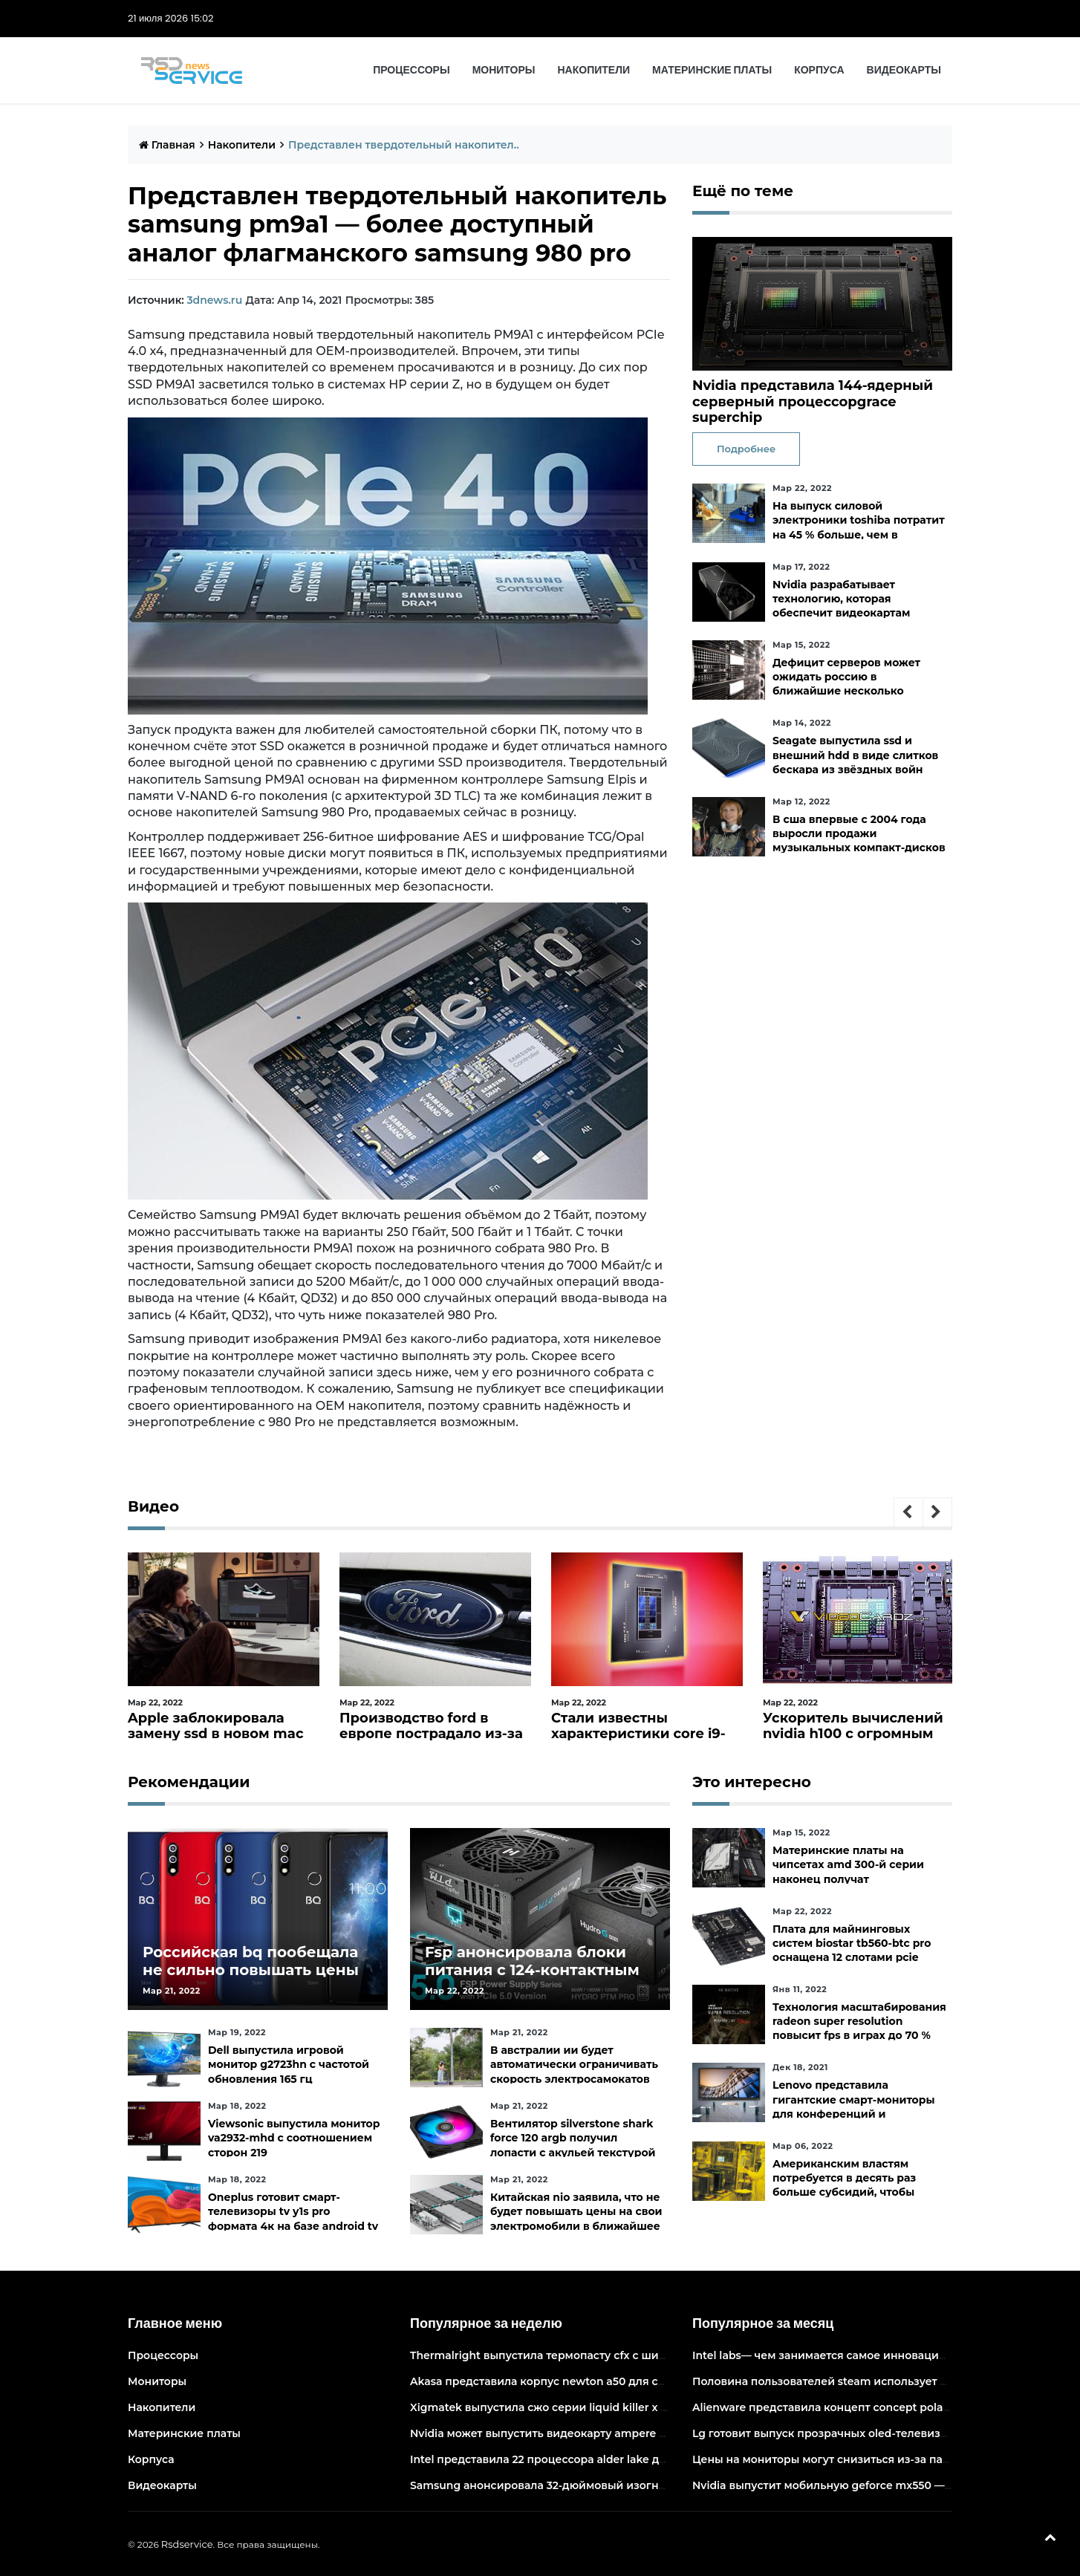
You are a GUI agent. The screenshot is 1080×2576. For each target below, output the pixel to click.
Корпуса (819, 69)
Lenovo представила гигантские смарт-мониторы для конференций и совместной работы (853, 2106)
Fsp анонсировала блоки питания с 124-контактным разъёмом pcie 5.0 (532, 1970)
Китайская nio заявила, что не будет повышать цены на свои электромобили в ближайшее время (576, 2218)
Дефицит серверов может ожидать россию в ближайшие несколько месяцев (846, 684)
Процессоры (411, 69)
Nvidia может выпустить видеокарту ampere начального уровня (588, 2433)
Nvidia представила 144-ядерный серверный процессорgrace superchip (812, 401)
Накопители (594, 69)
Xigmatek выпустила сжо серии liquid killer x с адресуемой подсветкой (608, 2407)
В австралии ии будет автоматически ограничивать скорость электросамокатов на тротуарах (574, 2071)
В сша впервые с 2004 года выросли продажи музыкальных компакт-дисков (859, 833)
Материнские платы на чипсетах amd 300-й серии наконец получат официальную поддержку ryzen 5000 (848, 1879)
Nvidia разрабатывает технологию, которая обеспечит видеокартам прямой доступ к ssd (841, 606)
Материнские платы (712, 69)
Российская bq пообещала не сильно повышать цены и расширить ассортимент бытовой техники (251, 1978)
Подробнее (746, 449)
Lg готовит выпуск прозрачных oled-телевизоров (829, 2433)
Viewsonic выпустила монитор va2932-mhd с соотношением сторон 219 (294, 2138)
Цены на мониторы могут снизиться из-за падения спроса (855, 2459)
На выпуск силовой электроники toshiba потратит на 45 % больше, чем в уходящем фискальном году (858, 527)
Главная (167, 145)
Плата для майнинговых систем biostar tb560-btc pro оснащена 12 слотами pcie (851, 1943)
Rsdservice (187, 2544)
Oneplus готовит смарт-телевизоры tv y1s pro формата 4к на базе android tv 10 (293, 2218)
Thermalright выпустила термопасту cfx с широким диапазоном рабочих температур (647, 2355)
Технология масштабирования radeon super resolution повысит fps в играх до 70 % (859, 2021)
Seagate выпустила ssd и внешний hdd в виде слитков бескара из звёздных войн (855, 754)
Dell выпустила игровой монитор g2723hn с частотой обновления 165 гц (288, 2064)
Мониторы (504, 69)
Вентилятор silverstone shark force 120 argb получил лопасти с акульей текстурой (573, 2138)
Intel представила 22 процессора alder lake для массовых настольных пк (612, 2459)
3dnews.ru (214, 300)
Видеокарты (904, 69)
